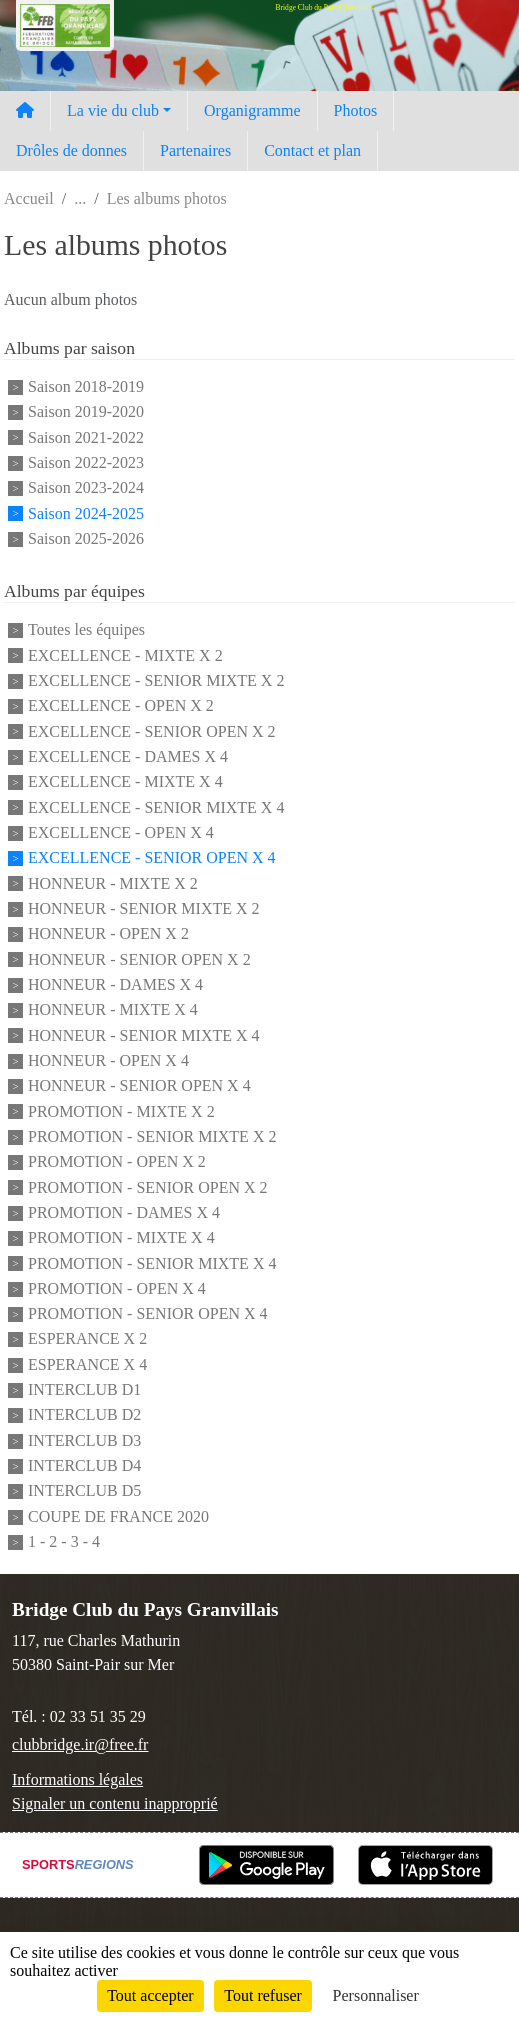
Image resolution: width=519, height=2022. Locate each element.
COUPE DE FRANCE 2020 (118, 1516)
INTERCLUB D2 (84, 1415)
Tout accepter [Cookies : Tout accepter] (150, 1995)
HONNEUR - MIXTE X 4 (113, 1010)
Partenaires (195, 150)
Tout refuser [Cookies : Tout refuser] (263, 1995)
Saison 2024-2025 (86, 513)
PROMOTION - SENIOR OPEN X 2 (148, 1187)
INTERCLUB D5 (84, 1491)
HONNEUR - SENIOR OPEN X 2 (139, 959)
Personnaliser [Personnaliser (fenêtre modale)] (376, 1995)
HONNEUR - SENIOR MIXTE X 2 (144, 908)
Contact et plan (312, 150)
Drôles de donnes (71, 150)
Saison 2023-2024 (86, 488)
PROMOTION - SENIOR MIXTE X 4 (152, 1263)
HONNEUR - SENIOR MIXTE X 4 (144, 1035)
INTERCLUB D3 (84, 1440)
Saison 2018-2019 (86, 386)
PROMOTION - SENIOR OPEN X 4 (148, 1313)
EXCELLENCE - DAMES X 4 (128, 756)
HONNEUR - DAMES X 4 (115, 984)
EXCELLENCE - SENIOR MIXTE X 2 (156, 680)
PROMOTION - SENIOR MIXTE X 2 (152, 1136)
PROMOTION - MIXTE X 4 (121, 1238)
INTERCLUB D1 (84, 1389)
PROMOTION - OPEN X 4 (117, 1288)
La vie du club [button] (113, 110)
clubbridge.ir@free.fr (80, 1744)
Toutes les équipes (86, 630)
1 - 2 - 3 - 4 (64, 1541)
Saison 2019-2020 (86, 412)
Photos (356, 110)
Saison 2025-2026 (86, 538)
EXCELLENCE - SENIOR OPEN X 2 (152, 731)
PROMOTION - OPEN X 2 (117, 1162)
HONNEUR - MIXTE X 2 (113, 883)
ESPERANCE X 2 (87, 1339)
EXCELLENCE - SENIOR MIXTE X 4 (156, 807)
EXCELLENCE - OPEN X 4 (121, 832)
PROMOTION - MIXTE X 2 (121, 1111)
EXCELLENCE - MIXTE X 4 (125, 782)
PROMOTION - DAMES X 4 (124, 1212)
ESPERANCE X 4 (87, 1364)
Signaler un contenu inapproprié (115, 1803)
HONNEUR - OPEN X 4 (108, 1060)
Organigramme (252, 110)
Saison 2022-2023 (86, 462)
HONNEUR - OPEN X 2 (108, 934)
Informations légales (77, 1779)
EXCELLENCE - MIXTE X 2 (125, 655)
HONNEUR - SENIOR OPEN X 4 (139, 1086)
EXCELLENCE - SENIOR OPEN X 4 (152, 858)
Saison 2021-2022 (86, 437)
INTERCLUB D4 (84, 1465)
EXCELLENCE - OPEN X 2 (121, 706)
